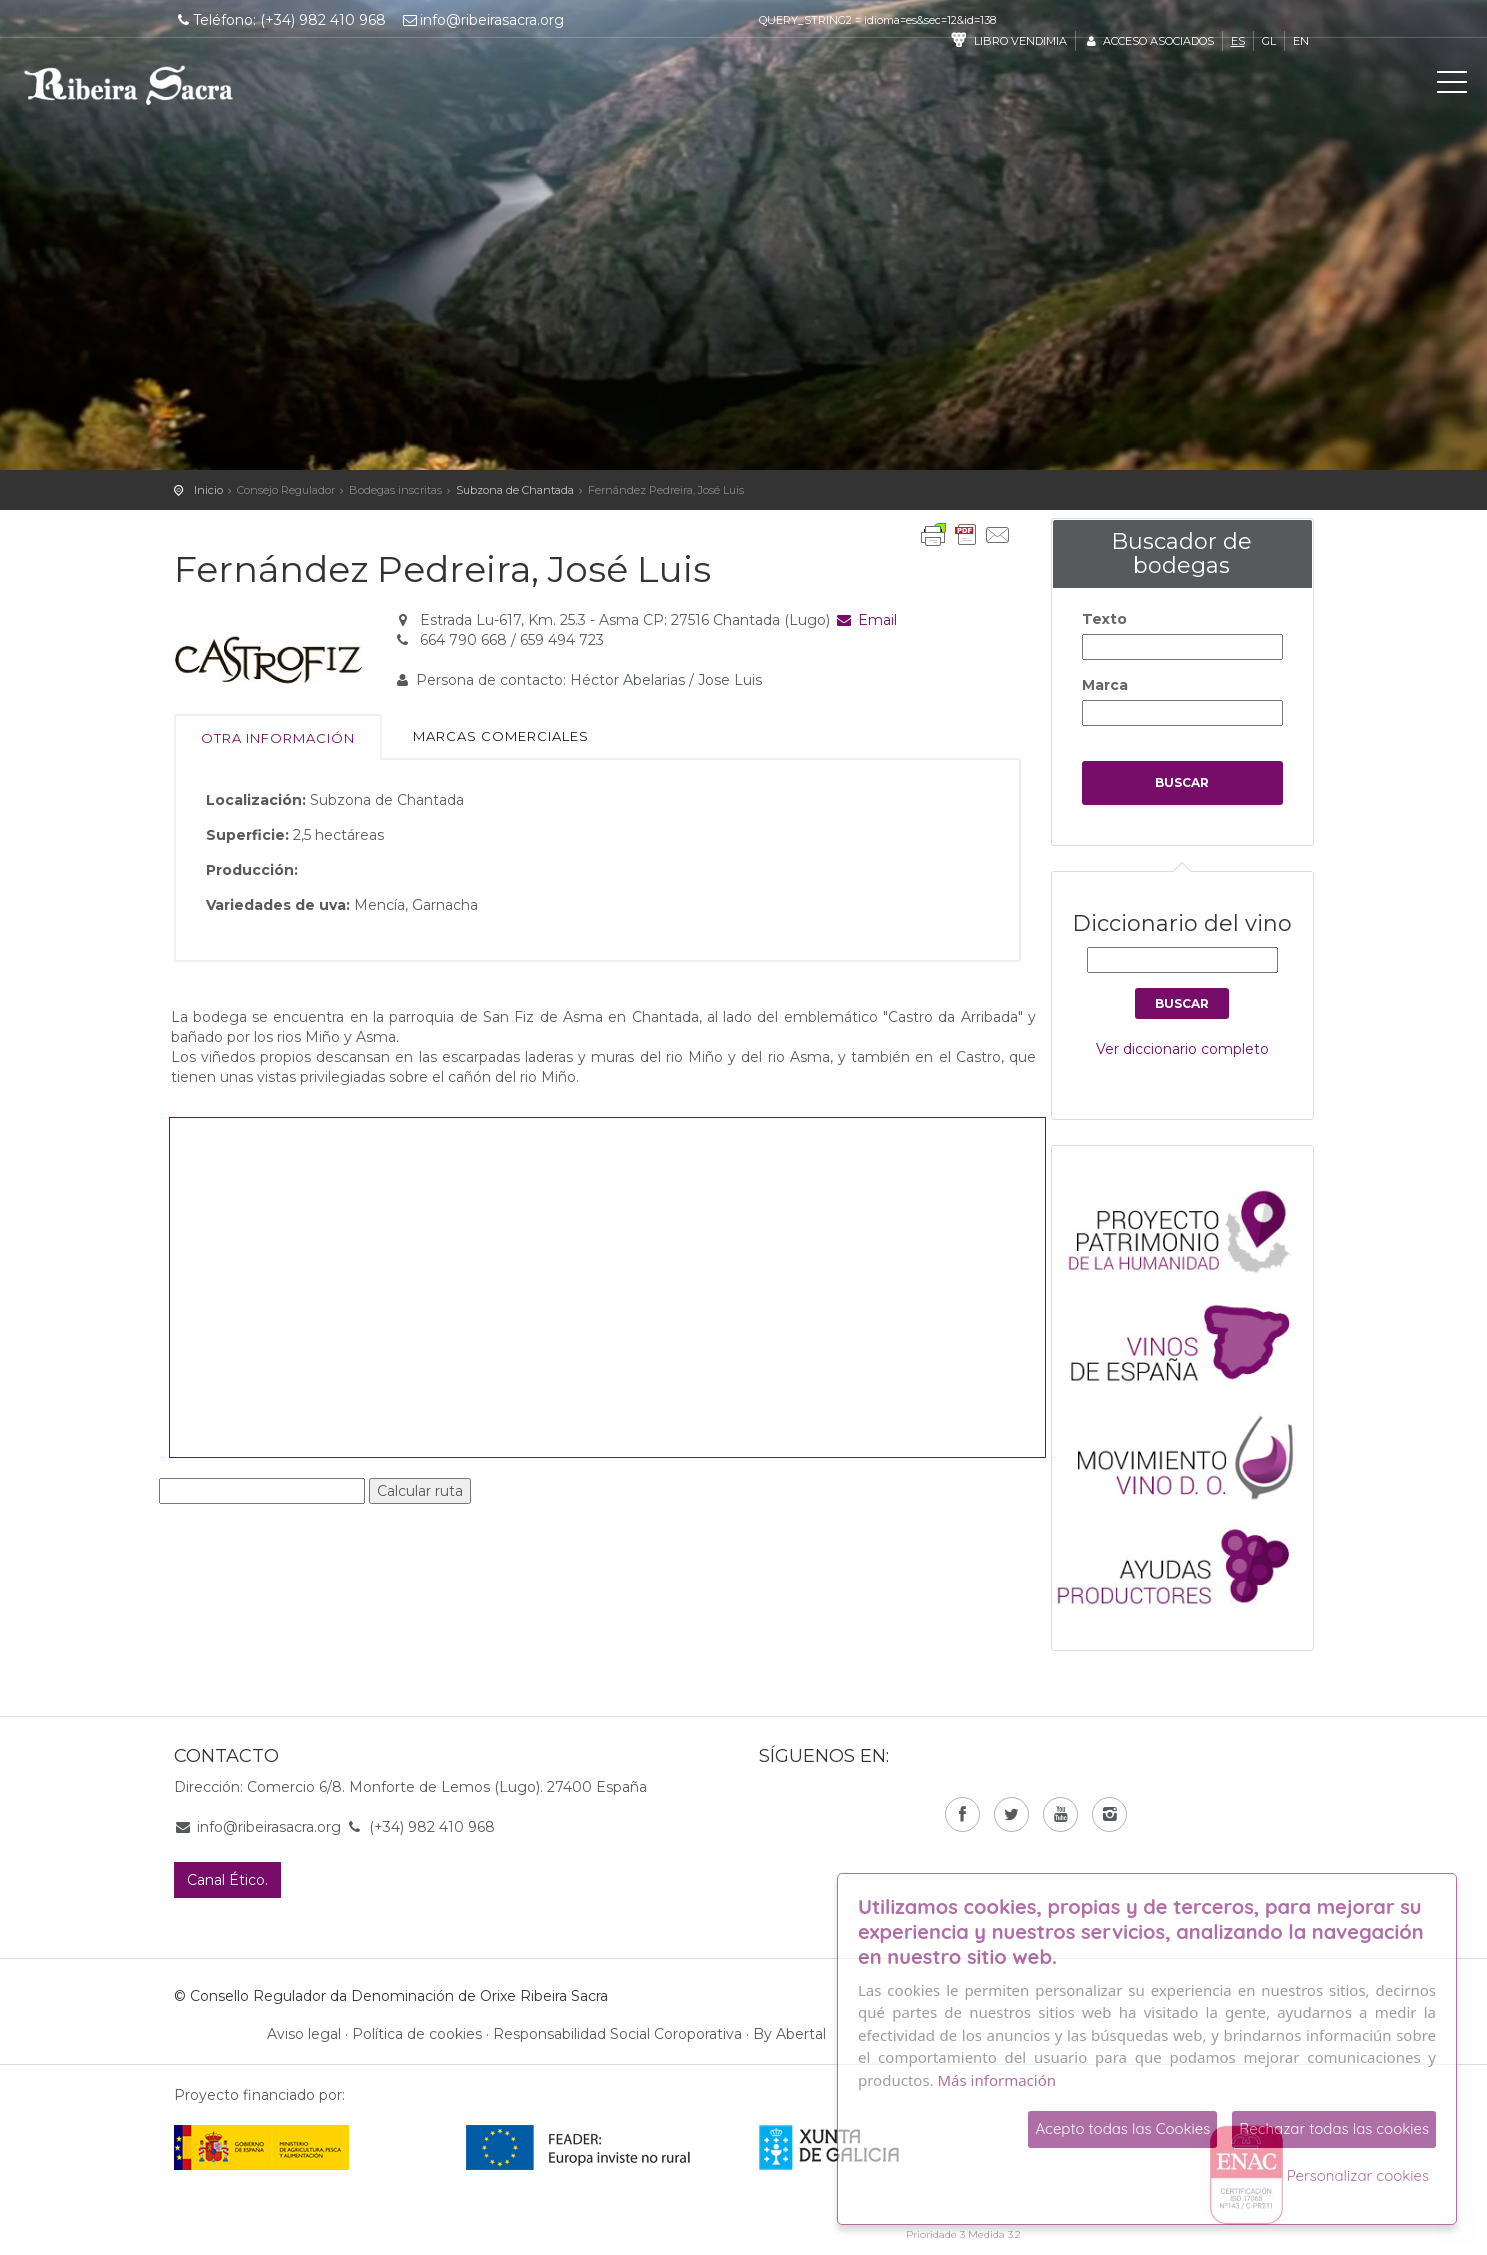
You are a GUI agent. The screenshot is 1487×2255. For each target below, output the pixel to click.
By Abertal (789, 2034)
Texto (1104, 619)
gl (1269, 41)
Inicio (208, 490)
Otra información (278, 738)
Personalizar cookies (1358, 2175)
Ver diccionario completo (1182, 1049)
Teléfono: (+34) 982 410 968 (280, 20)
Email (865, 620)
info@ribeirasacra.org (482, 20)
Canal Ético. (227, 1880)
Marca (1105, 685)
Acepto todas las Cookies (1122, 2128)
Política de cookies (417, 2034)
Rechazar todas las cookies (1334, 2128)
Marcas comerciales (501, 736)
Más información (997, 2080)
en (1301, 41)
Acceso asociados (1148, 41)
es (1238, 41)
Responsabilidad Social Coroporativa (617, 2034)
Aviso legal (304, 2034)
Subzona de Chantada (515, 490)
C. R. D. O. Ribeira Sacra (129, 85)
